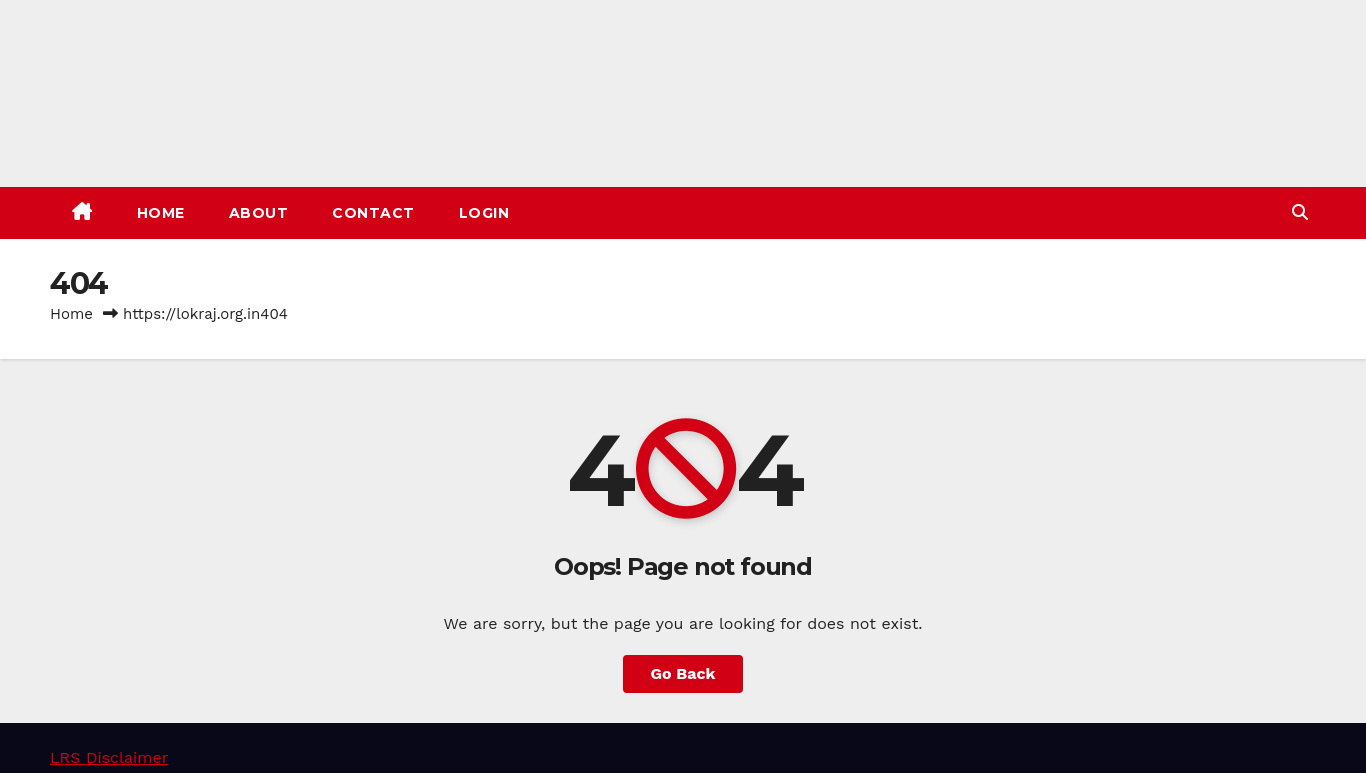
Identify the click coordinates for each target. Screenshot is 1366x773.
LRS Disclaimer (109, 757)
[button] (1300, 212)
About (259, 213)
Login (484, 213)
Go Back (683, 673)
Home (161, 213)
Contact (373, 213)
